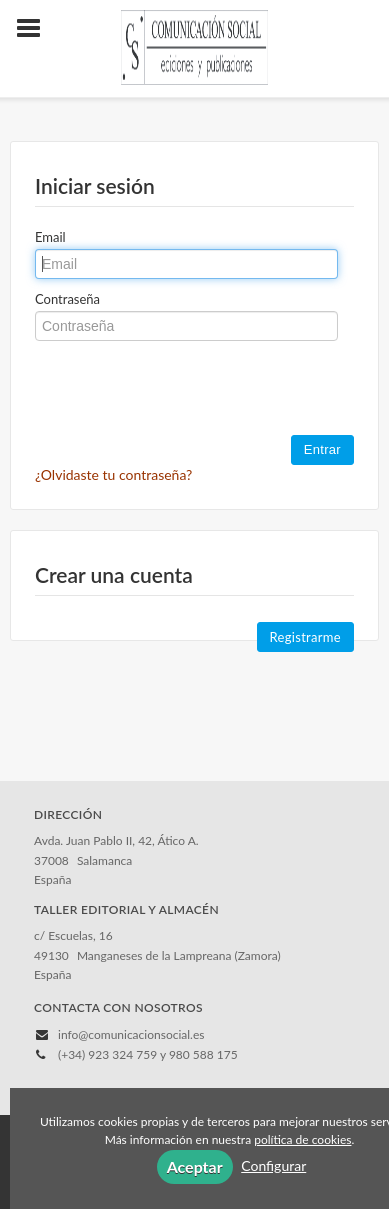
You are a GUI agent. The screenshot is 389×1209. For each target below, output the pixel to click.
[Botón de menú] (36, 29)
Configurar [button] (273, 1165)
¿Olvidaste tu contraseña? (113, 474)
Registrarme (305, 637)
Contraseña (67, 299)
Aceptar (195, 1166)
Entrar (322, 449)
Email (50, 237)
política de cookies (302, 1139)
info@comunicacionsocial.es (131, 1034)
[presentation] (187, 390)
